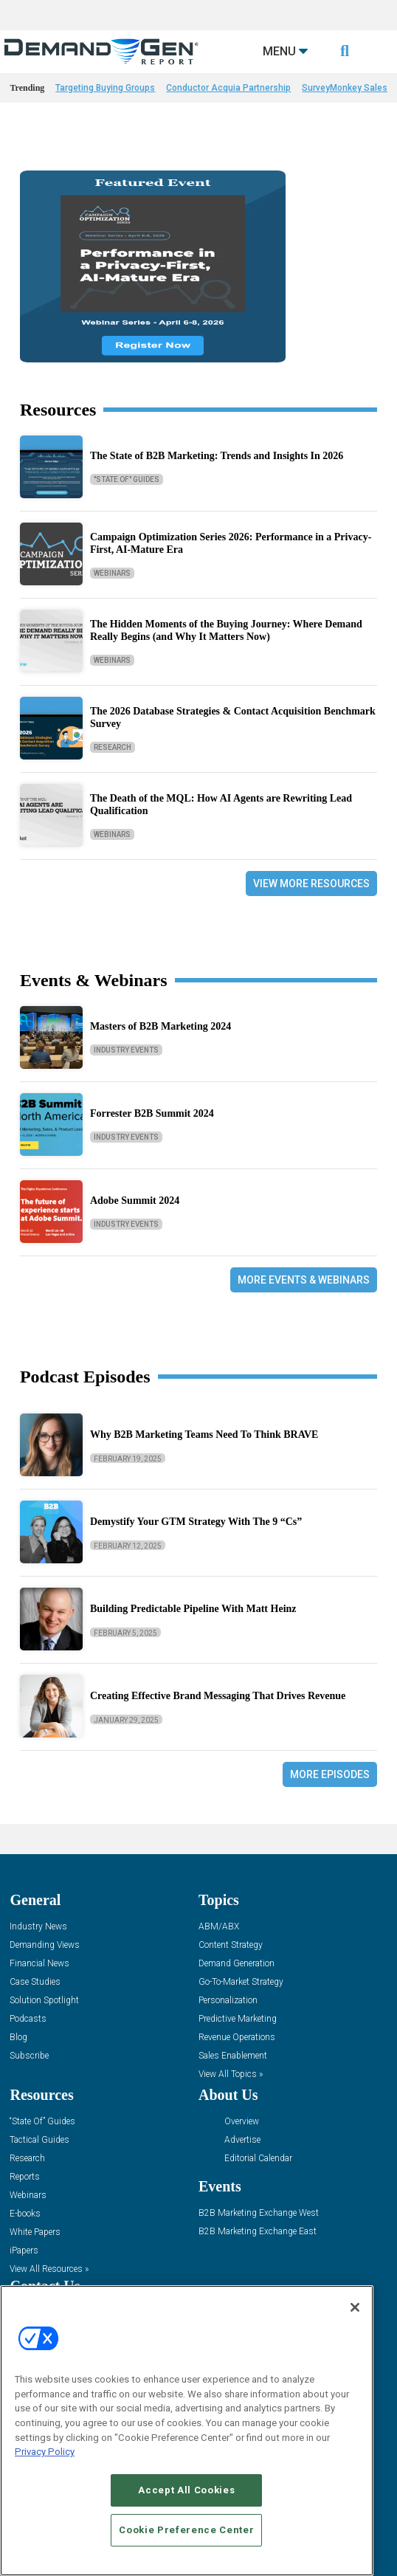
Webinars (112, 573)
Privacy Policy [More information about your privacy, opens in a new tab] (45, 2451)
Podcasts (28, 2019)
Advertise (242, 2140)
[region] (186, 2430)
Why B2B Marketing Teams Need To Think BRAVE (204, 1434)
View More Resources (311, 883)
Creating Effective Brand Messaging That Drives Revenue (217, 1695)
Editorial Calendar (258, 2158)
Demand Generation (236, 1964)
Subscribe (29, 2056)
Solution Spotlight (44, 2000)
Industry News (38, 1927)
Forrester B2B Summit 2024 (152, 1113)
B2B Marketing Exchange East (257, 2231)
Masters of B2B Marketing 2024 (160, 1026)
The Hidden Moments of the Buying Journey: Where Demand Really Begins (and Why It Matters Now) (226, 630)
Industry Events (126, 1050)
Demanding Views (45, 1945)
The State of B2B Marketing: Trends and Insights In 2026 (216, 455)
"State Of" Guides (126, 479)
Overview (241, 2121)
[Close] (355, 2307)
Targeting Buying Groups (105, 88)
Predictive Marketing (237, 2019)
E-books (25, 2214)
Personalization (228, 2000)
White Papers (35, 2232)
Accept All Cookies (186, 2490)
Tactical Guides (39, 2140)
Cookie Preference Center (186, 2529)
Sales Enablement (232, 2056)
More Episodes (330, 1774)
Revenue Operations (236, 2037)
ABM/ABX (218, 1927)
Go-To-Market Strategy (240, 1982)
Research (112, 747)
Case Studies (35, 1982)
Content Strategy (230, 1945)
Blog (18, 2037)
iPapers (24, 2251)
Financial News (39, 1964)
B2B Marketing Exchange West (258, 2213)
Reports (25, 2177)
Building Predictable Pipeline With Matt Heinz (193, 1608)
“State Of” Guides (42, 2121)
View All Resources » (49, 2269)
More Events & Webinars (304, 1280)
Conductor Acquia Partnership (228, 88)
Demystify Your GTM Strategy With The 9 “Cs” (196, 1521)
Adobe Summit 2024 (134, 1200)
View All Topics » (230, 2074)
